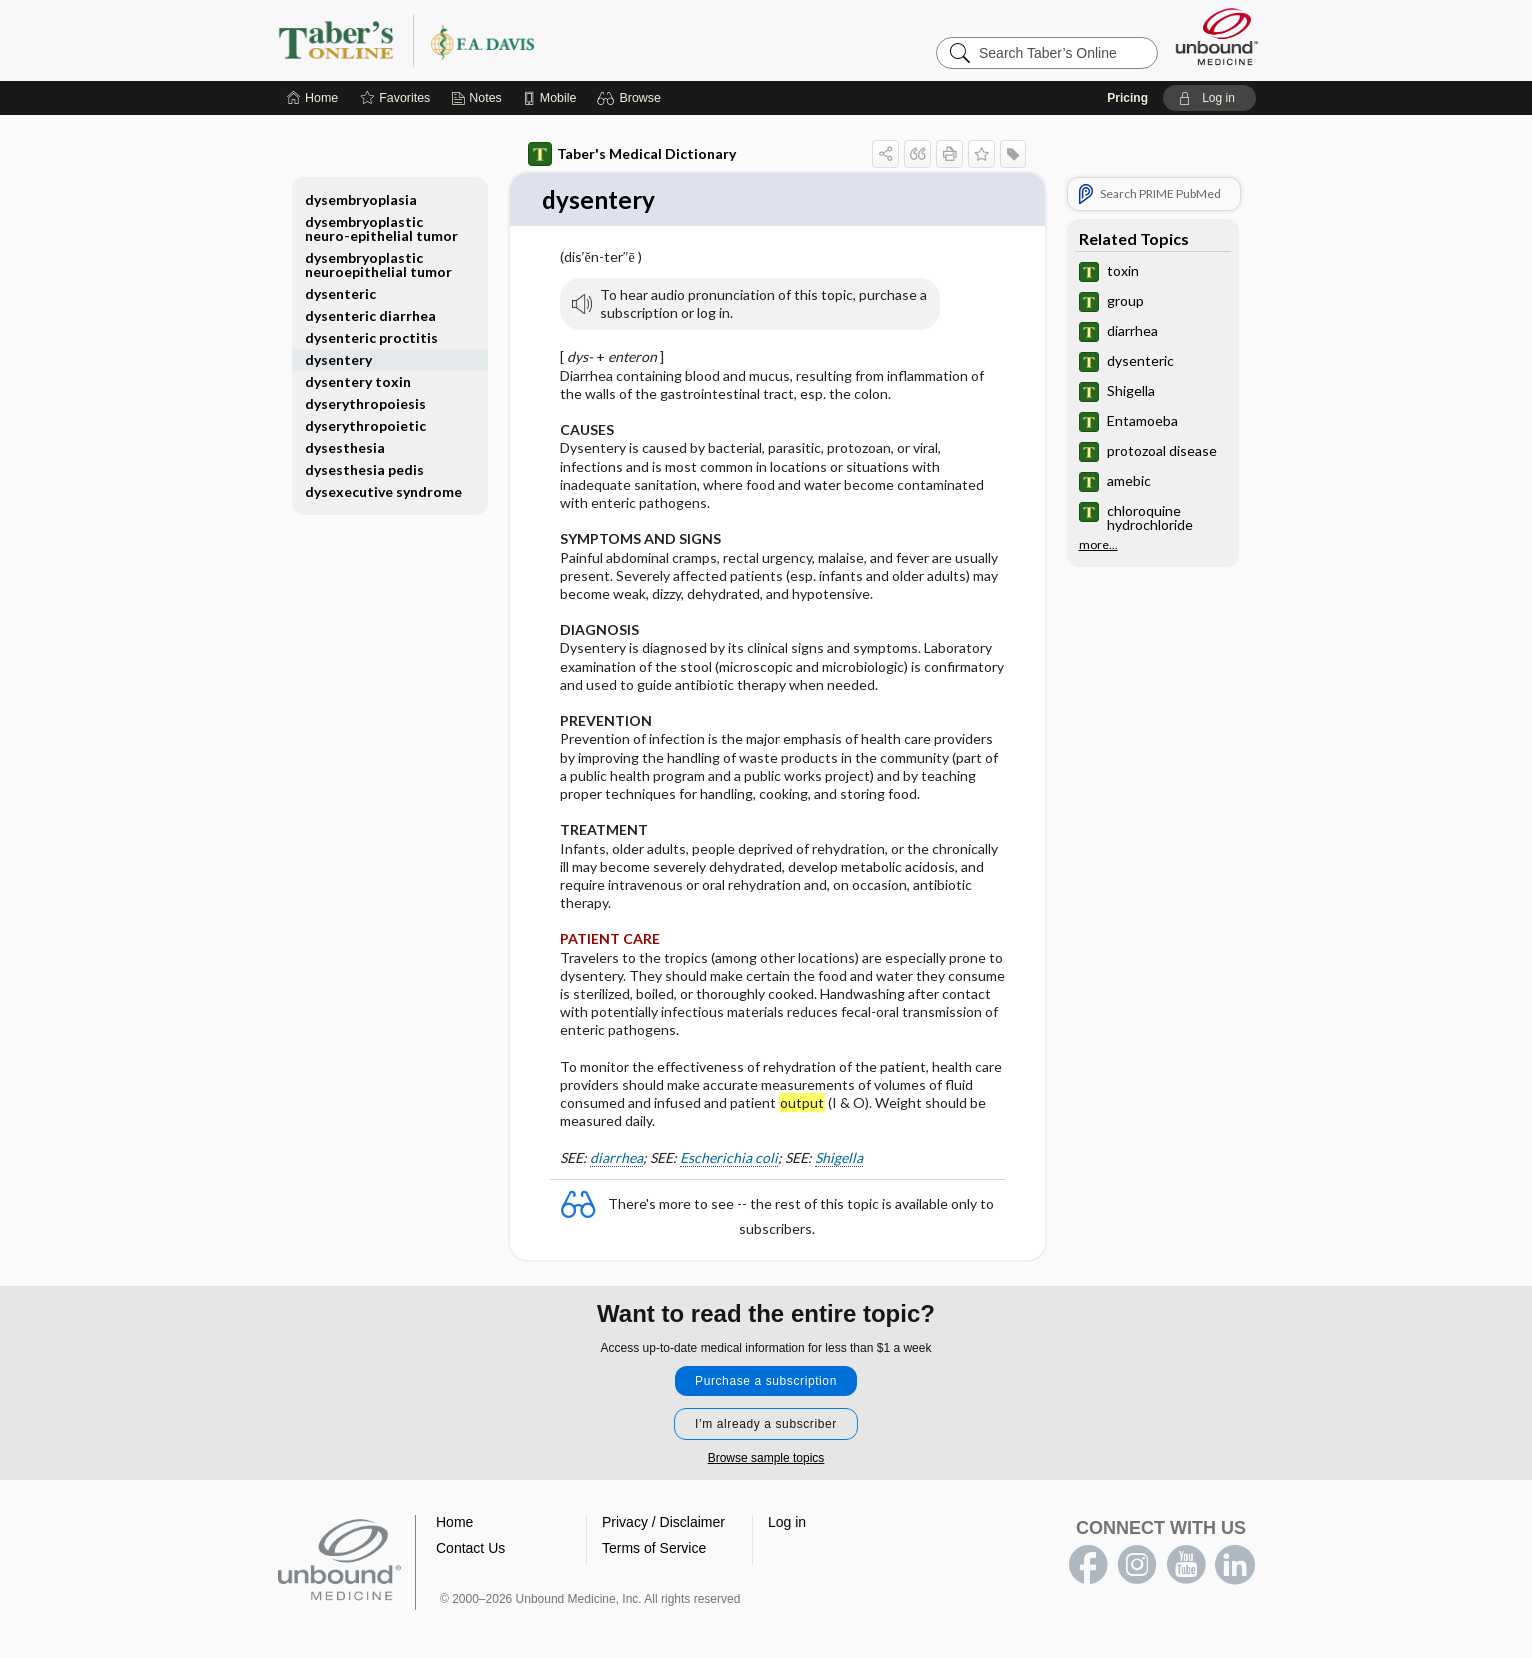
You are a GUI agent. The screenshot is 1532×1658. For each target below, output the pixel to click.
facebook (1088, 1559)
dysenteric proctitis (371, 330)
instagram (1137, 1559)
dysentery (338, 352)
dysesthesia (345, 440)
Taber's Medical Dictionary (632, 147)
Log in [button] (787, 1516)
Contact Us (470, 1542)
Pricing (1127, 91)
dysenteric (340, 286)
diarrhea (616, 1151)
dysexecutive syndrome (383, 484)
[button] (631, 91)
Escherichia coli (729, 1151)
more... (1098, 538)
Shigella (839, 1151)
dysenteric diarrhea (370, 308)
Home (454, 1516)
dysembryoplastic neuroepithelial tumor (378, 257)
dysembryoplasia (361, 192)
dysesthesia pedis (364, 462)
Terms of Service (654, 1542)
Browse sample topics (766, 1452)
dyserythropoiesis (365, 396)
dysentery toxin (358, 374)
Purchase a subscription (766, 1375)
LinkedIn (1235, 1559)
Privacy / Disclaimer (663, 1516)
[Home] (312, 91)
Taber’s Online (526, 33)
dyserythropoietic (365, 418)
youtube (1186, 1559)
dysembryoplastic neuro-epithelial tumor (381, 221)
